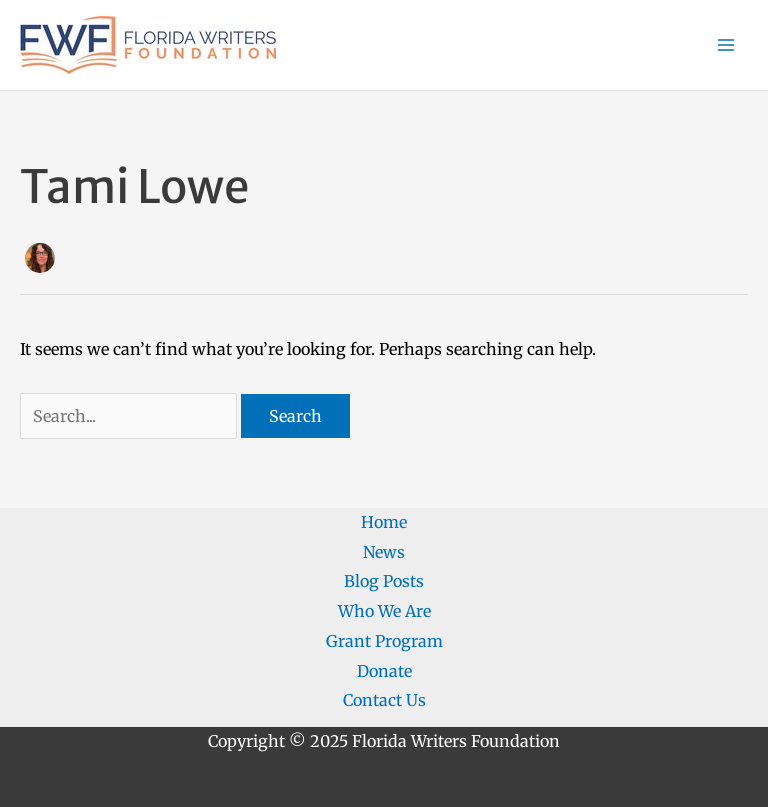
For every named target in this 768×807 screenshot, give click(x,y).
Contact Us (384, 700)
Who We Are (384, 611)
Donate (384, 671)
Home (384, 522)
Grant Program (384, 641)
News (384, 552)
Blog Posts (384, 581)
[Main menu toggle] (726, 45)
